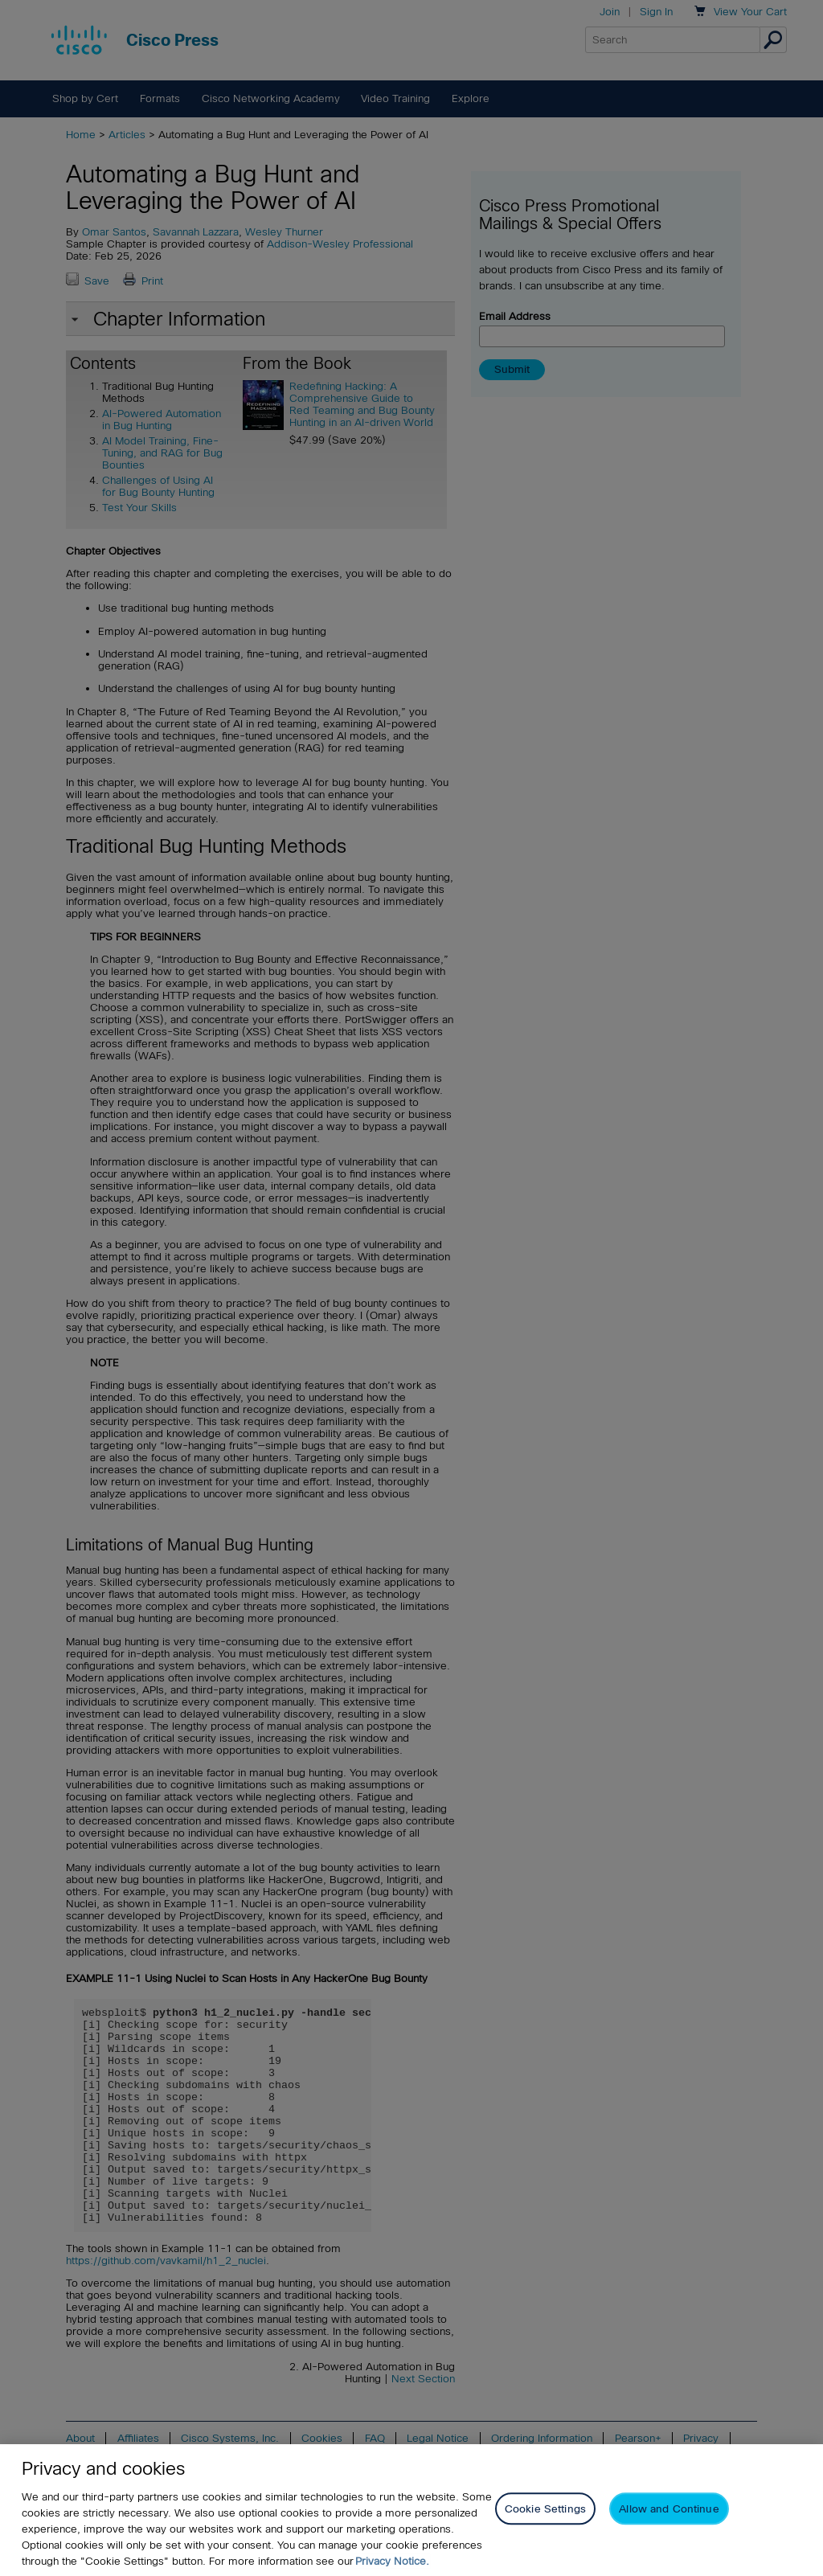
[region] (411, 2510)
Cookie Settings (545, 2509)
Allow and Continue (669, 2509)
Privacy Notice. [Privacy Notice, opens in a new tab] (392, 2561)
